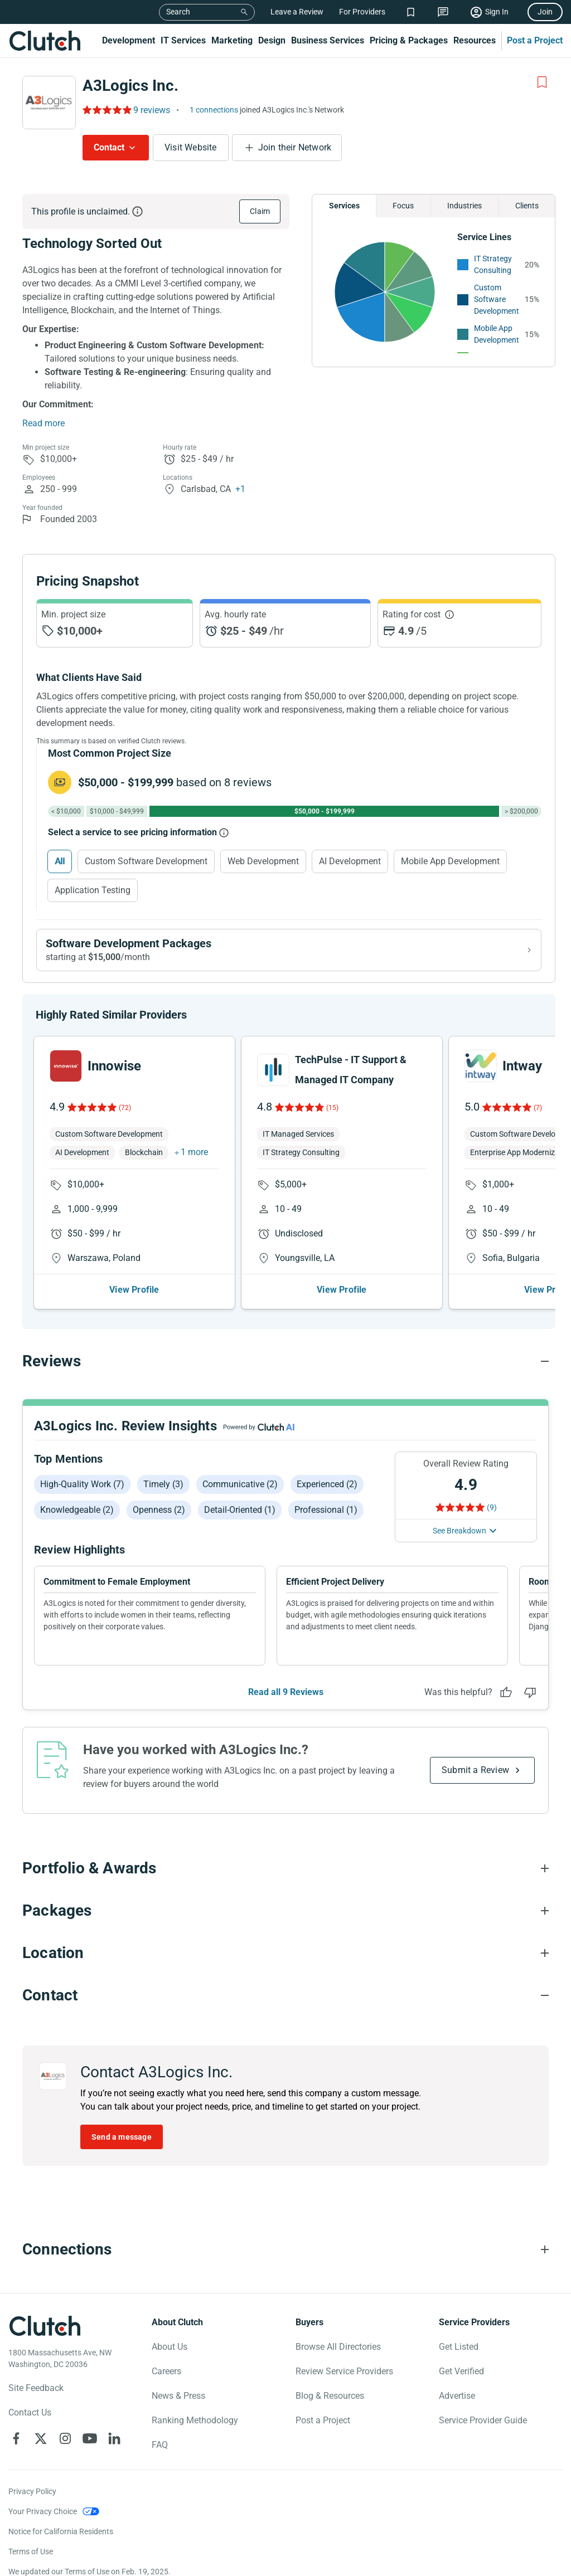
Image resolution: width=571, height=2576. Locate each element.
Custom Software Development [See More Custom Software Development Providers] (496, 299)
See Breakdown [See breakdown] (459, 1530)
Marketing (232, 40)
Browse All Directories (338, 2346)
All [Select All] (60, 861)
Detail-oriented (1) (239, 1509)
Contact (109, 147)
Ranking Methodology (195, 2420)
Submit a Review (475, 1770)
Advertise (457, 2395)
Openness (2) (159, 1509)
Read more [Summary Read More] (43, 423)
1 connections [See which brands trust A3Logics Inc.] (214, 109)
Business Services (327, 40)
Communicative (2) (240, 1484)
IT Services (183, 40)
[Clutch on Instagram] (65, 2438)
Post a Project (535, 40)
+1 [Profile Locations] (240, 489)
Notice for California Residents (60, 2531)
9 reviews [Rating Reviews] (151, 110)
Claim (260, 211)
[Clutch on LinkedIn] (114, 2438)
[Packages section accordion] (285, 1911)
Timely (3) (163, 1484)
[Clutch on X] (41, 2438)
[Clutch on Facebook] (16, 2438)
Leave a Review (296, 11)
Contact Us (29, 2412)
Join (545, 11)
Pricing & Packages (409, 40)
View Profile (134, 1289)
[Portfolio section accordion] (285, 1868)
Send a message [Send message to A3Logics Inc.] (121, 2136)
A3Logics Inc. (130, 85)
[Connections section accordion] (285, 2249)
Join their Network (295, 147)
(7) (538, 1108)
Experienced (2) (327, 1484)
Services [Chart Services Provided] (344, 205)
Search (178, 11)
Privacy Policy (32, 2491)
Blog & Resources (330, 2395)
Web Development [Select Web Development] (263, 861)
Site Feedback (36, 2388)
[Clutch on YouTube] (90, 2438)
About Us (169, 2346)
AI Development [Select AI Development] (350, 861)
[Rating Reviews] (106, 109)
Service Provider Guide (483, 2420)
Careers (166, 2371)
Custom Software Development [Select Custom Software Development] (146, 861)
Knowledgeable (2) (77, 1509)
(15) (332, 1108)
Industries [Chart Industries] (464, 205)
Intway (522, 1066)
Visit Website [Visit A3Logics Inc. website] (190, 147)
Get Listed (458, 2346)
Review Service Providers (344, 2371)
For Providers (362, 11)
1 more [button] (194, 1152)
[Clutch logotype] (44, 2326)
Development (128, 40)
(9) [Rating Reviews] (492, 1507)
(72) (125, 1108)
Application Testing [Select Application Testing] (92, 890)
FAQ (160, 2444)
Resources (474, 40)
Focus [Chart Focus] (403, 205)
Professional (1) (325, 1509)
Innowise (114, 1066)
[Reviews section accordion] (285, 1361)
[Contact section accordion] (285, 1995)
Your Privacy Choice (42, 2511)
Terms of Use (30, 2551)
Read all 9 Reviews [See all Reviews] (285, 1692)
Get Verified (461, 2371)
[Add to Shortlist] (542, 82)
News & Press (178, 2395)
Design (272, 40)
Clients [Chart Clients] (527, 205)
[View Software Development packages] (288, 950)
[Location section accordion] (285, 1953)
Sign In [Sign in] (497, 11)
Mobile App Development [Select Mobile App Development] (450, 861)
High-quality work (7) (82, 1484)
